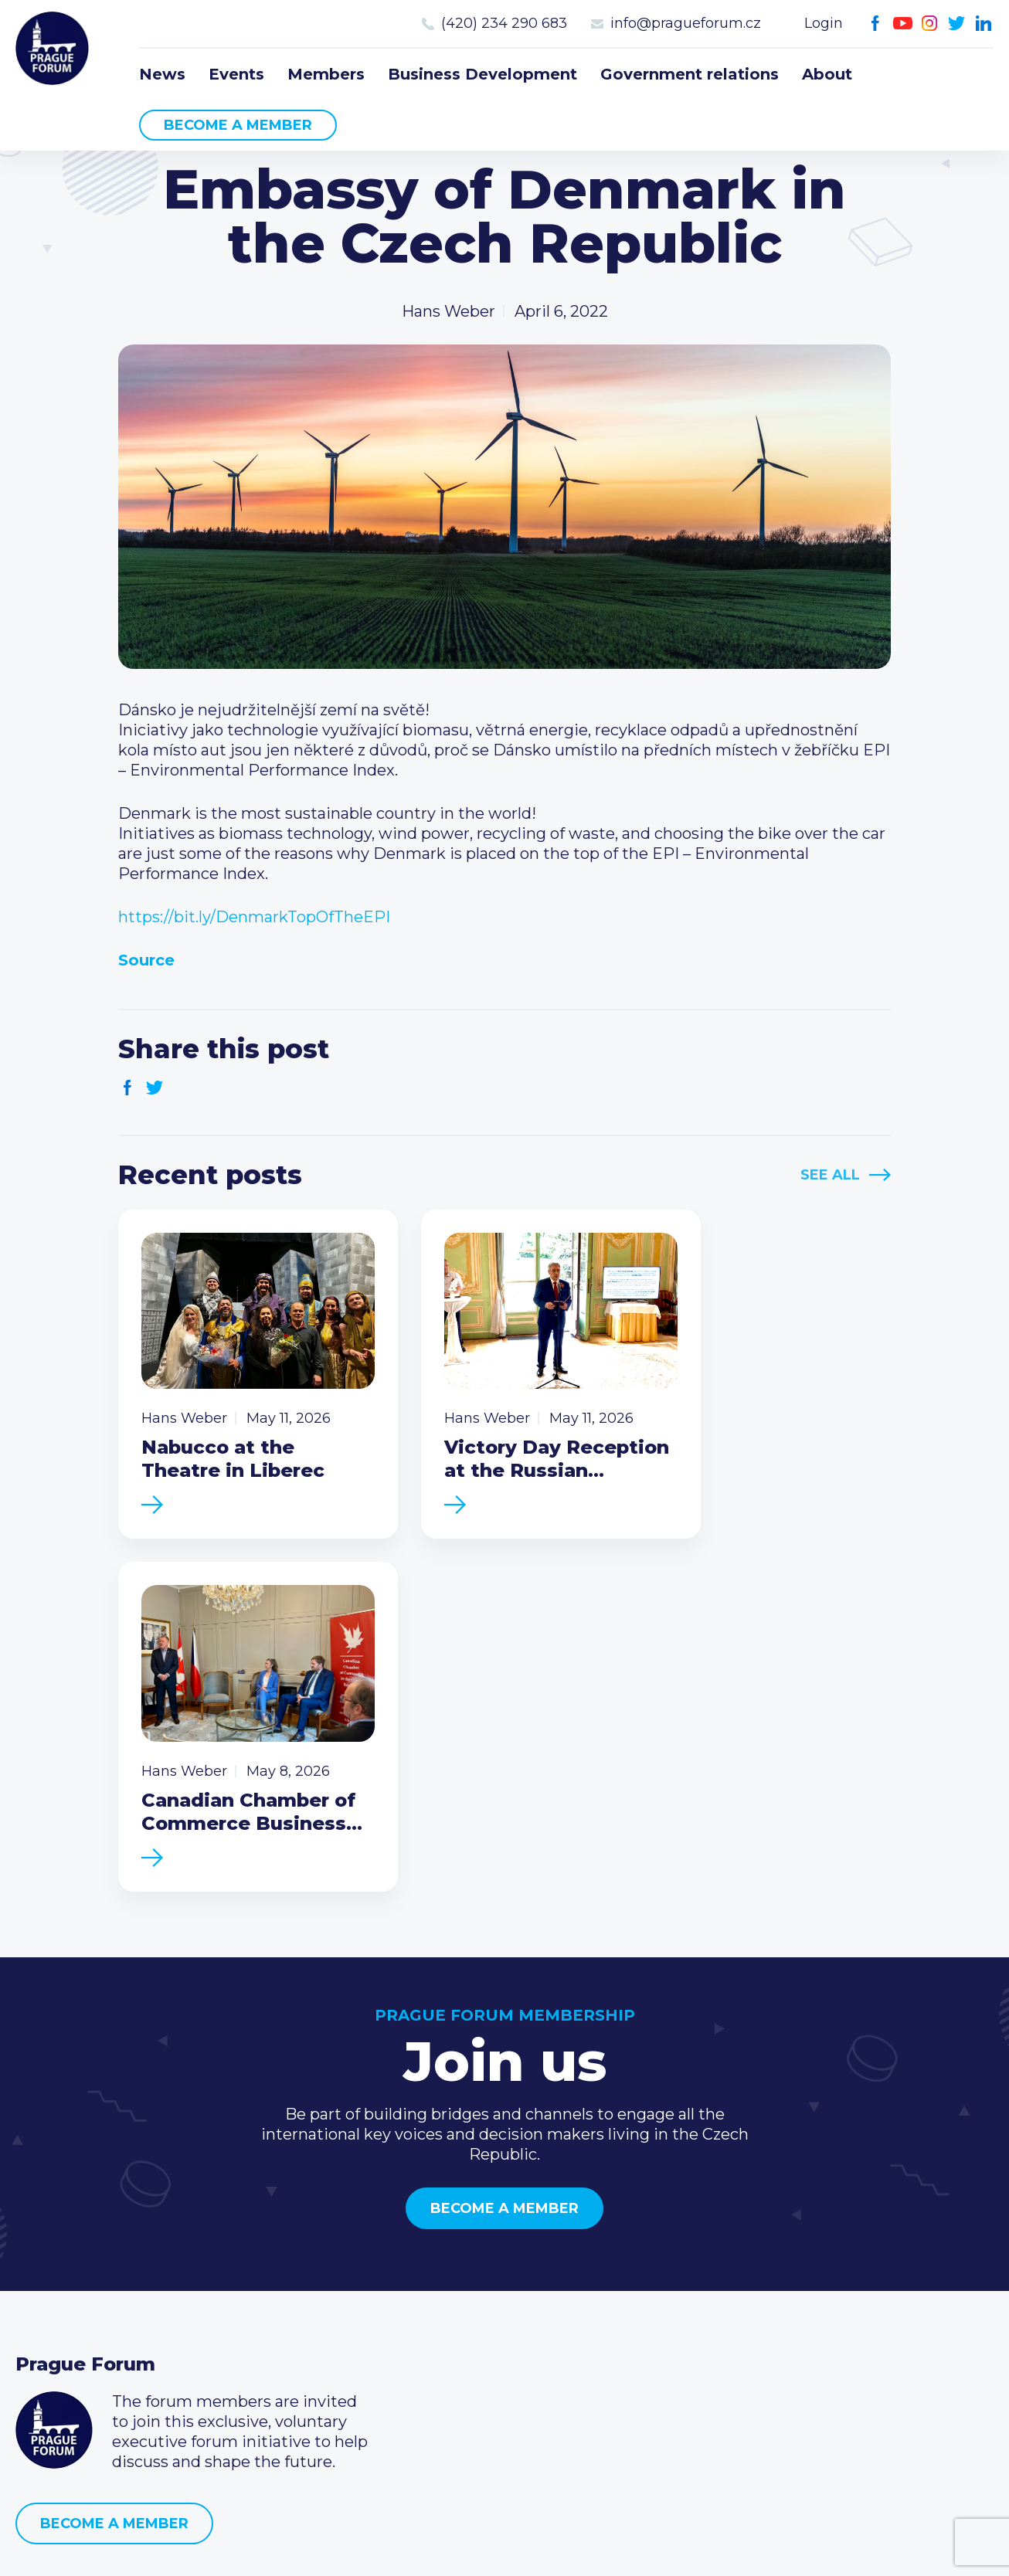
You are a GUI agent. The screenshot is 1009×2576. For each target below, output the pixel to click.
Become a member (238, 125)
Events (236, 74)
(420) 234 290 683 (504, 23)
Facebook (875, 23)
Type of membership (427, 2288)
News (162, 74)
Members (326, 74)
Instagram (929, 23)
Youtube (902, 23)
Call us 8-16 (718, 2264)
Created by (504, 2546)
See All (830, 1174)
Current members (416, 2264)
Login (823, 23)
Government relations (689, 74)
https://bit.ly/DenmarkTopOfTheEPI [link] (254, 917)
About (827, 74)
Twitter (957, 23)
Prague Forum (54, 50)
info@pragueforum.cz (685, 23)
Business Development (482, 74)
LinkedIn (984, 23)
